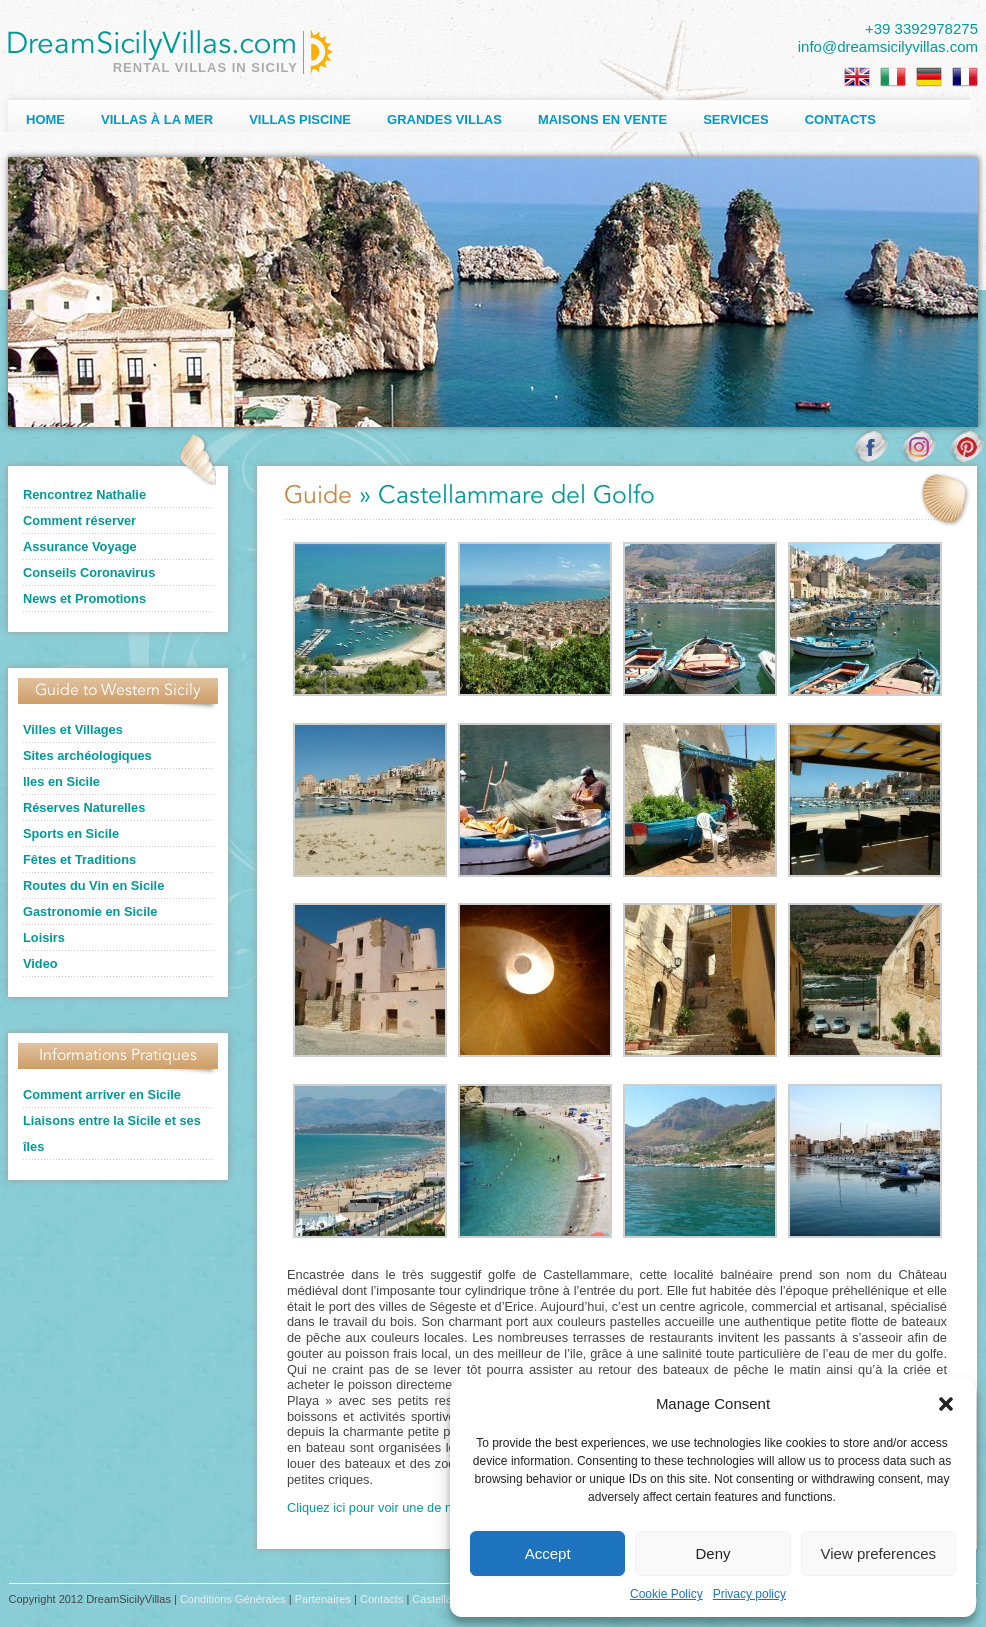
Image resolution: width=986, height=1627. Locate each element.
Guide (318, 496)
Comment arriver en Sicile (102, 1094)
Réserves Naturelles (84, 807)
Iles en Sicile (61, 781)
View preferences (879, 1553)
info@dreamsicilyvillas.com (888, 46)
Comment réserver (79, 520)
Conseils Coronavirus (89, 572)
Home (45, 119)
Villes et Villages (73, 729)
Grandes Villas (444, 119)
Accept (548, 1553)
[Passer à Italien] (893, 77)
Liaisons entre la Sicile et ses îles (112, 1133)
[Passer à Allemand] (929, 77)
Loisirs (44, 937)
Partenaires (323, 1599)
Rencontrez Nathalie (84, 494)
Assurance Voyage (80, 546)
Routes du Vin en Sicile (93, 885)
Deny (712, 1553)
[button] (946, 1404)
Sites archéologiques (87, 755)
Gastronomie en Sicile (90, 911)
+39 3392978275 (921, 28)
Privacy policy (749, 1594)
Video (40, 963)
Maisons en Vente (602, 119)
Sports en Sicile (71, 833)
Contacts (840, 119)
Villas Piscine (300, 119)
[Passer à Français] (965, 77)
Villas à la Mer (157, 119)
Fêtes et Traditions (79, 859)
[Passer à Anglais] (857, 77)
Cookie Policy (666, 1594)
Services (736, 119)
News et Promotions (84, 598)
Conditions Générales (233, 1599)
